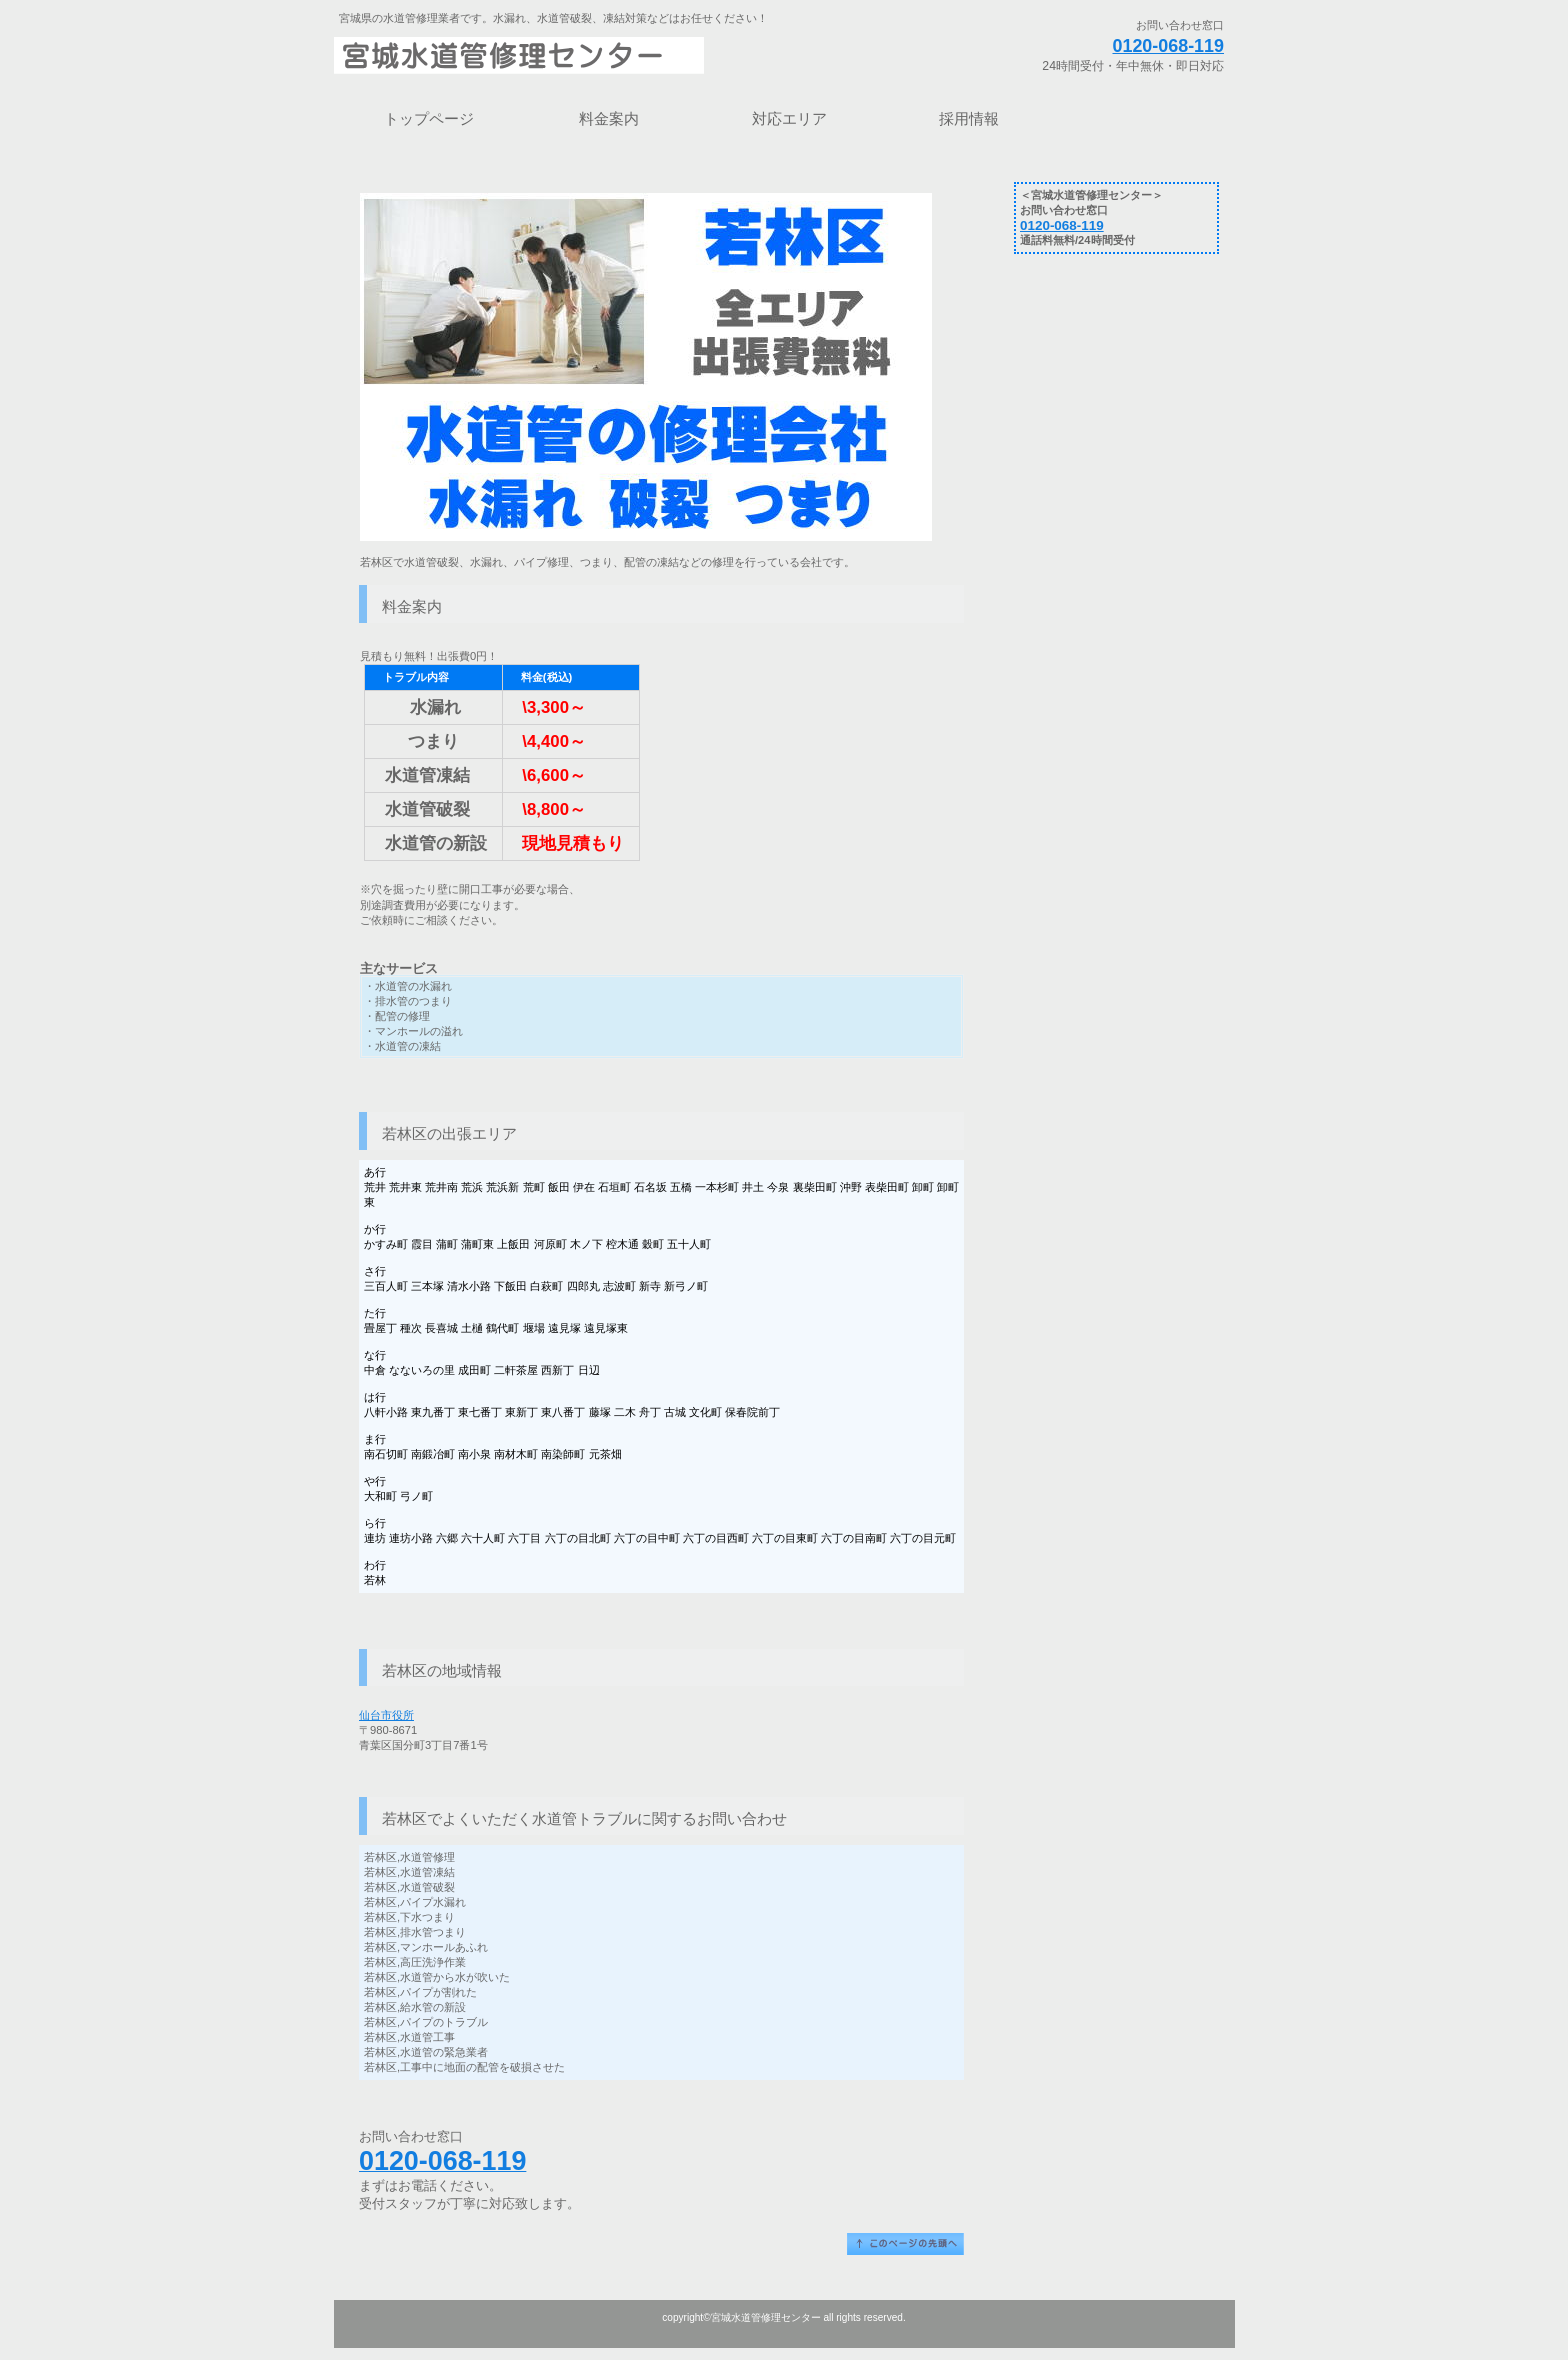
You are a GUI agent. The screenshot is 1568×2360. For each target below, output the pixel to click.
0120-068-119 (1168, 46)
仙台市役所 (386, 1715)
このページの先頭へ (905, 2244)
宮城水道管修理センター (584, 55)
